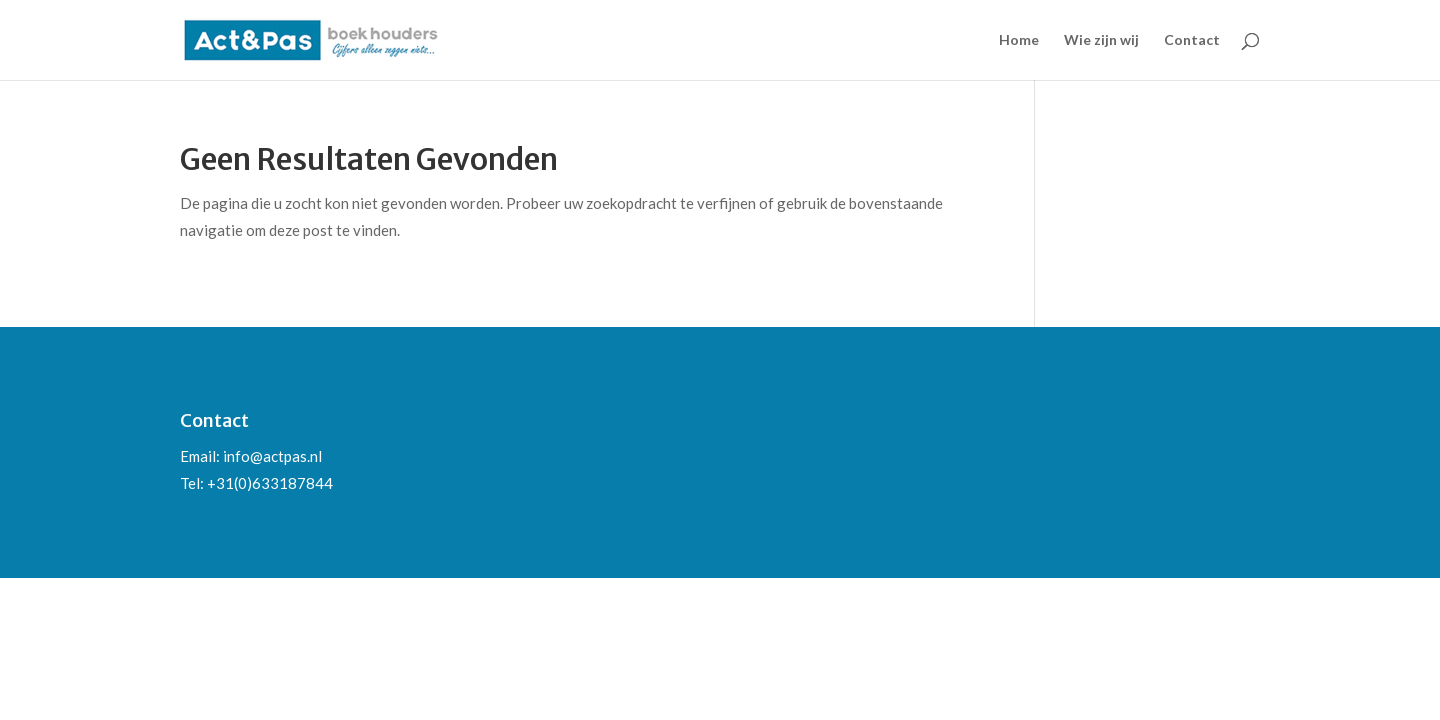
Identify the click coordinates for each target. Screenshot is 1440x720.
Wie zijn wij (1101, 40)
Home (1019, 40)
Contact (1192, 40)
